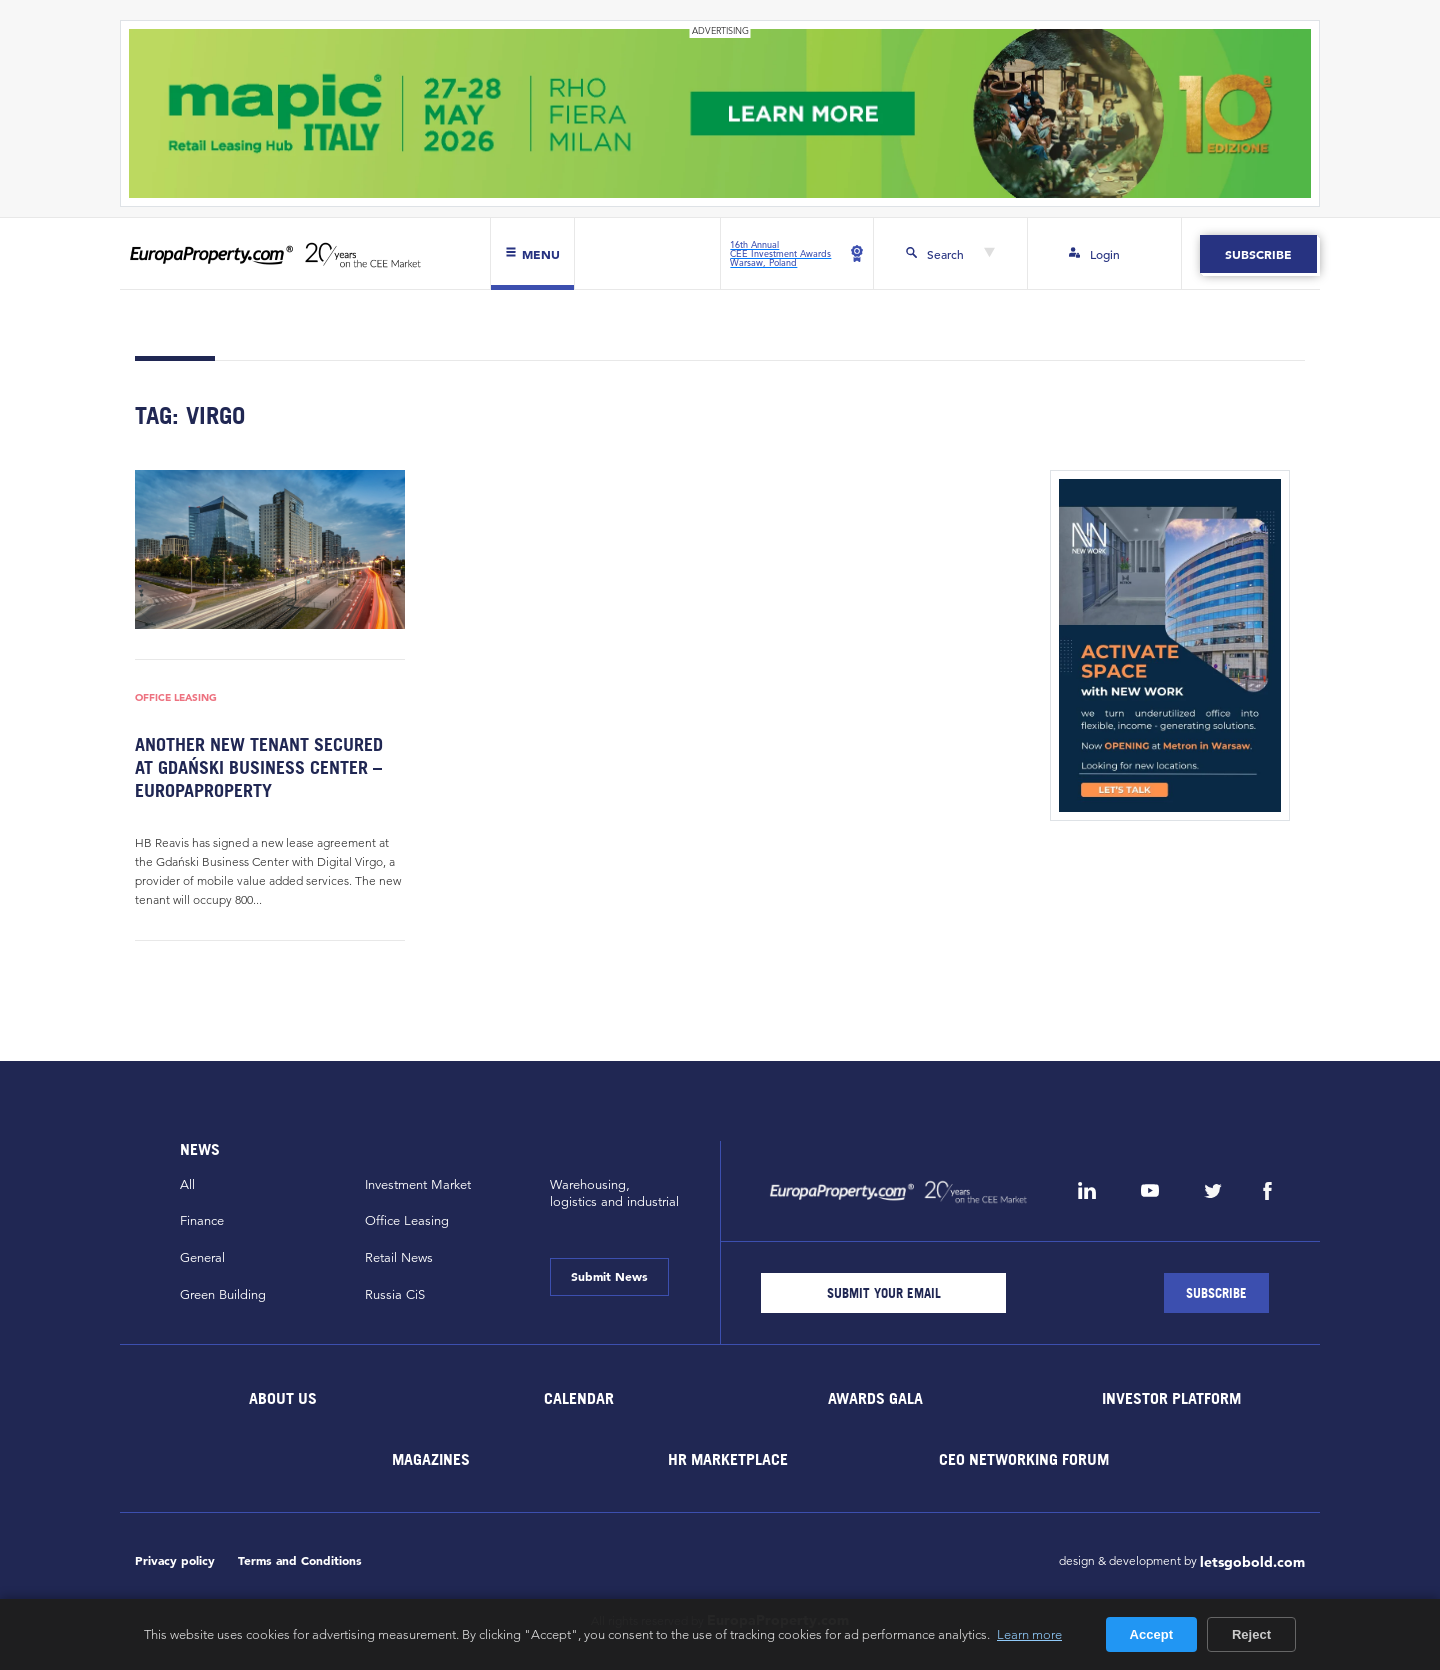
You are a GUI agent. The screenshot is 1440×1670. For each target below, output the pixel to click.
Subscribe (1258, 254)
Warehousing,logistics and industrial (614, 1193)
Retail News (399, 1258)
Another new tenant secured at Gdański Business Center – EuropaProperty (259, 768)
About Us (283, 1398)
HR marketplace (728, 1459)
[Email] (883, 1293)
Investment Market (418, 1185)
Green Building (223, 1295)
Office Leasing (176, 697)
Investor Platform (1171, 1398)
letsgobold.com (1252, 1562)
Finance (202, 1221)
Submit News (609, 1276)
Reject (1251, 1634)
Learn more (1029, 1634)
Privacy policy (175, 1560)
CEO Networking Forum (1024, 1459)
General (202, 1258)
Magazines (431, 1459)
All (187, 1185)
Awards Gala (875, 1398)
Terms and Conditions (300, 1560)
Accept (1151, 1634)
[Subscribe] (1216, 1293)
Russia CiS (395, 1295)
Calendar (579, 1398)
